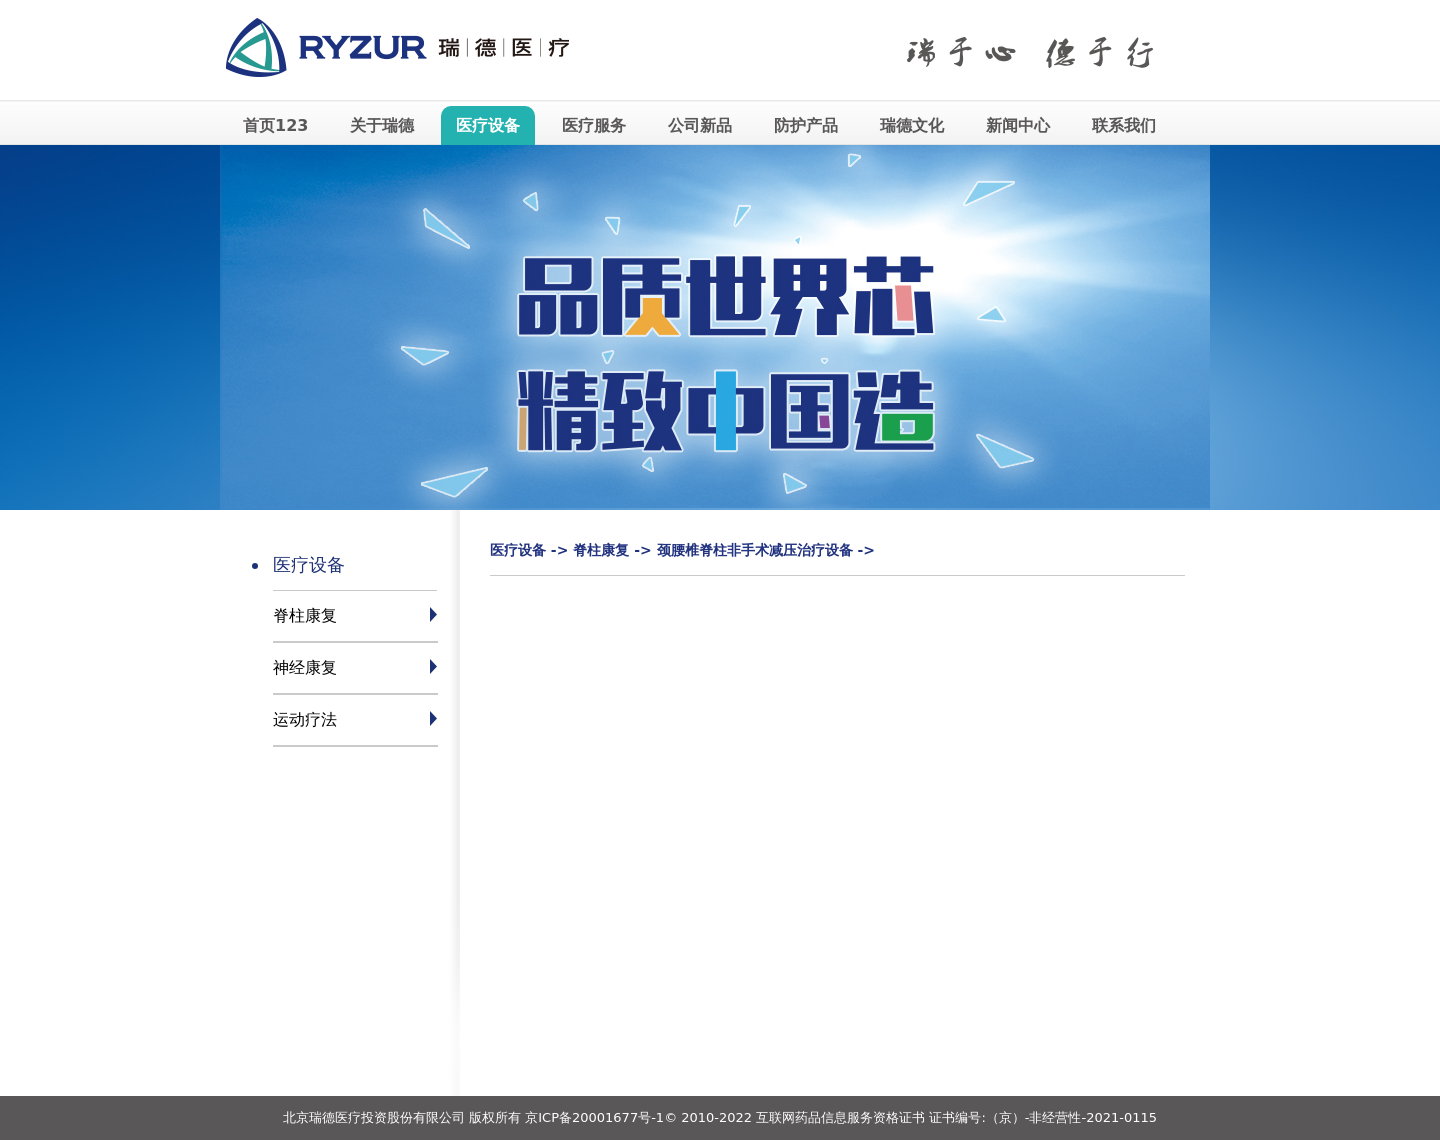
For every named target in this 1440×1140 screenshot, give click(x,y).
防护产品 (806, 125)
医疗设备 (488, 125)
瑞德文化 (912, 125)
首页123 (275, 125)
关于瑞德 (382, 125)
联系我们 (1124, 125)
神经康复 (305, 667)
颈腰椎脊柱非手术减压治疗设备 (755, 550)
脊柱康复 (305, 615)
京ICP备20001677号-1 (594, 1117)
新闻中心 (1018, 125)
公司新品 (700, 125)
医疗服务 (594, 125)
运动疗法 (305, 719)
